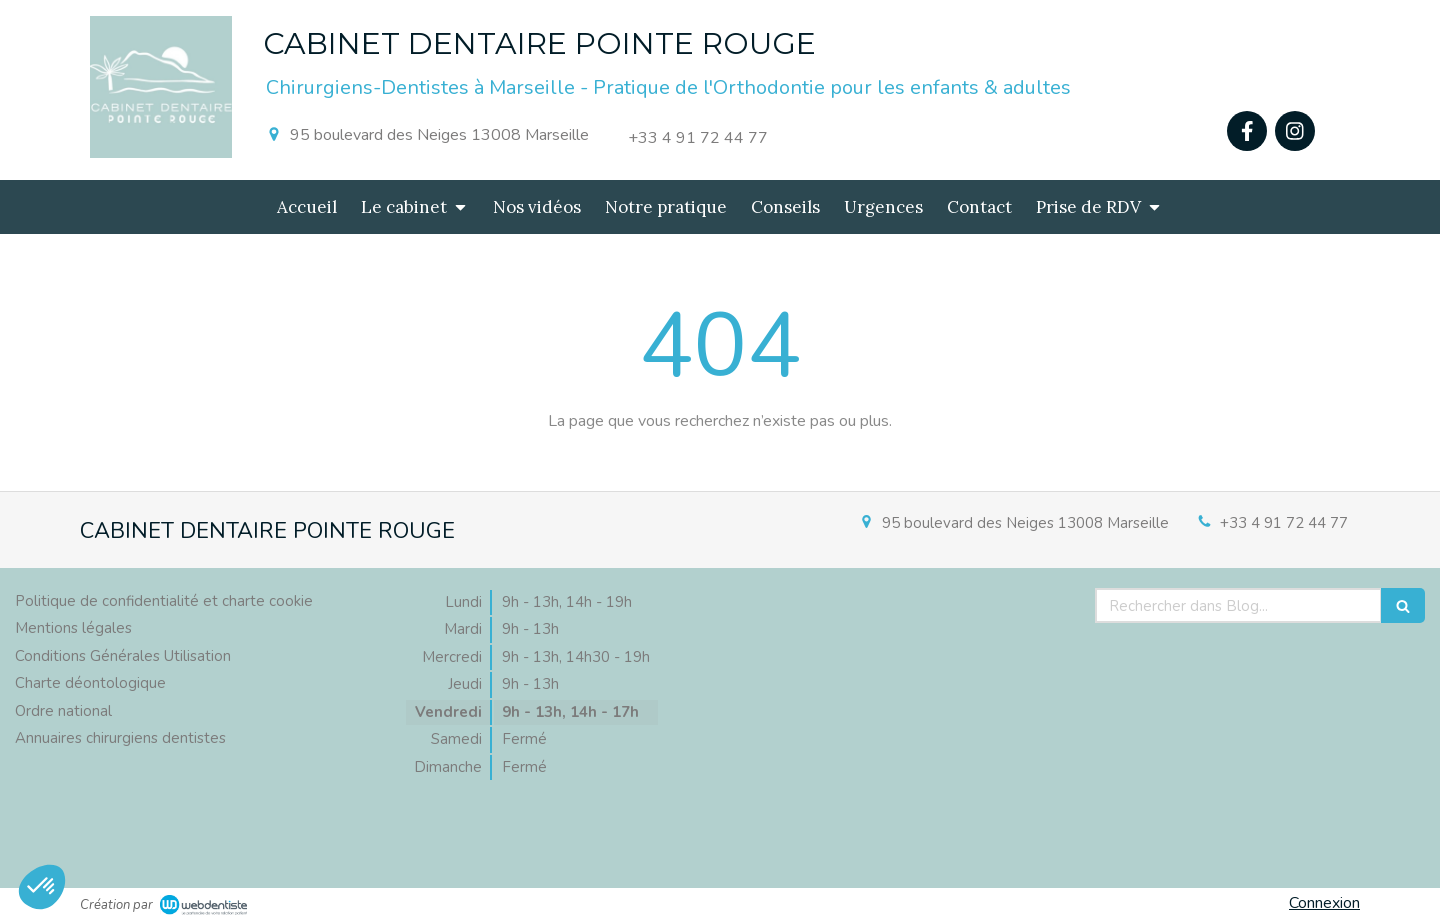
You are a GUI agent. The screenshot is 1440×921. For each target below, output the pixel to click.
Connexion (1324, 903)
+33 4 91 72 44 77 (1284, 523)
